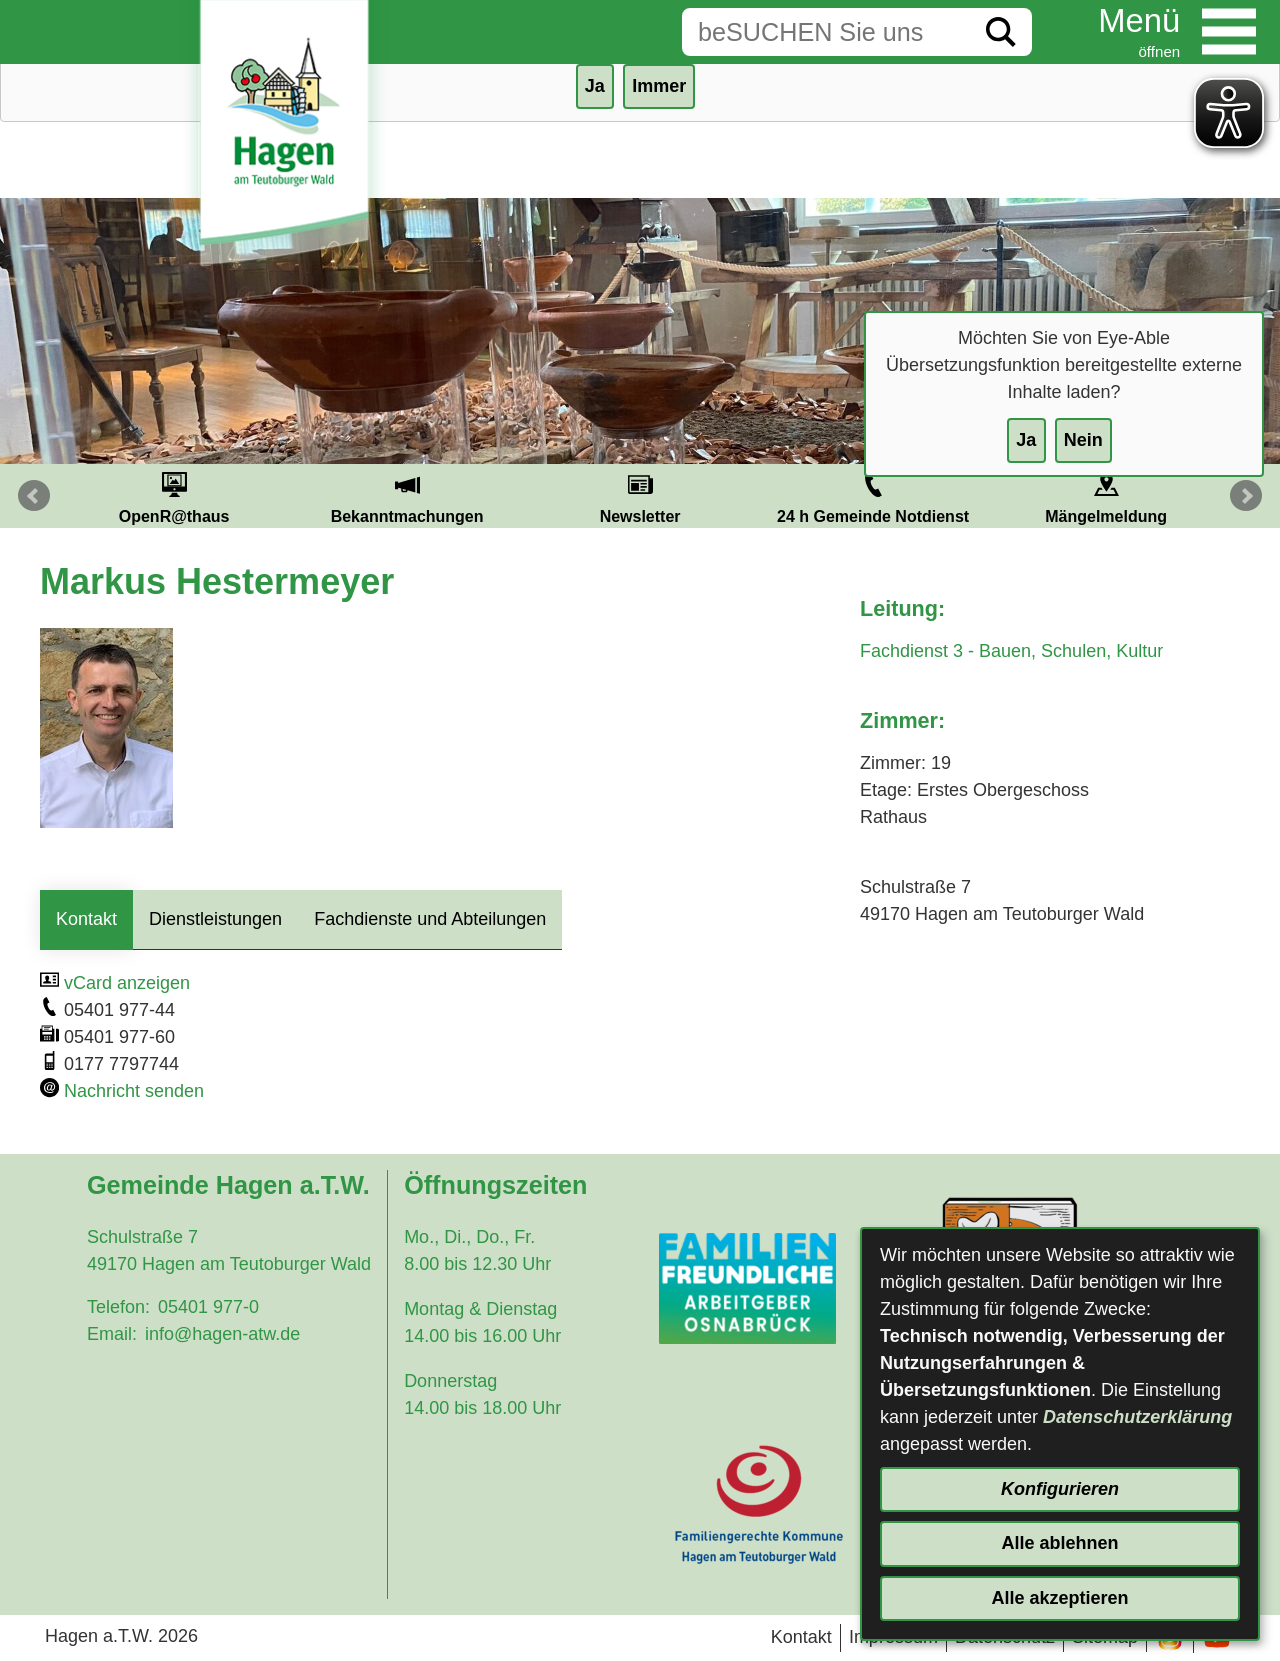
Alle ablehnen (1059, 1543)
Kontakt (86, 919)
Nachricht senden (134, 1091)
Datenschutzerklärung (1137, 1417)
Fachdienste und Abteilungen (430, 919)
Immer (659, 86)
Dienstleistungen (215, 919)
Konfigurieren (1060, 1489)
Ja (1026, 440)
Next (1246, 496)
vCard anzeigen (127, 983)
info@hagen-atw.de (222, 1334)
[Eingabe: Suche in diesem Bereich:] (826, 32)
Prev (34, 496)
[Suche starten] (1001, 32)
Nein (1083, 440)
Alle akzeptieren (1059, 1598)
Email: (112, 1334)
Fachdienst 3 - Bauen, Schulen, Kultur (1011, 651)
